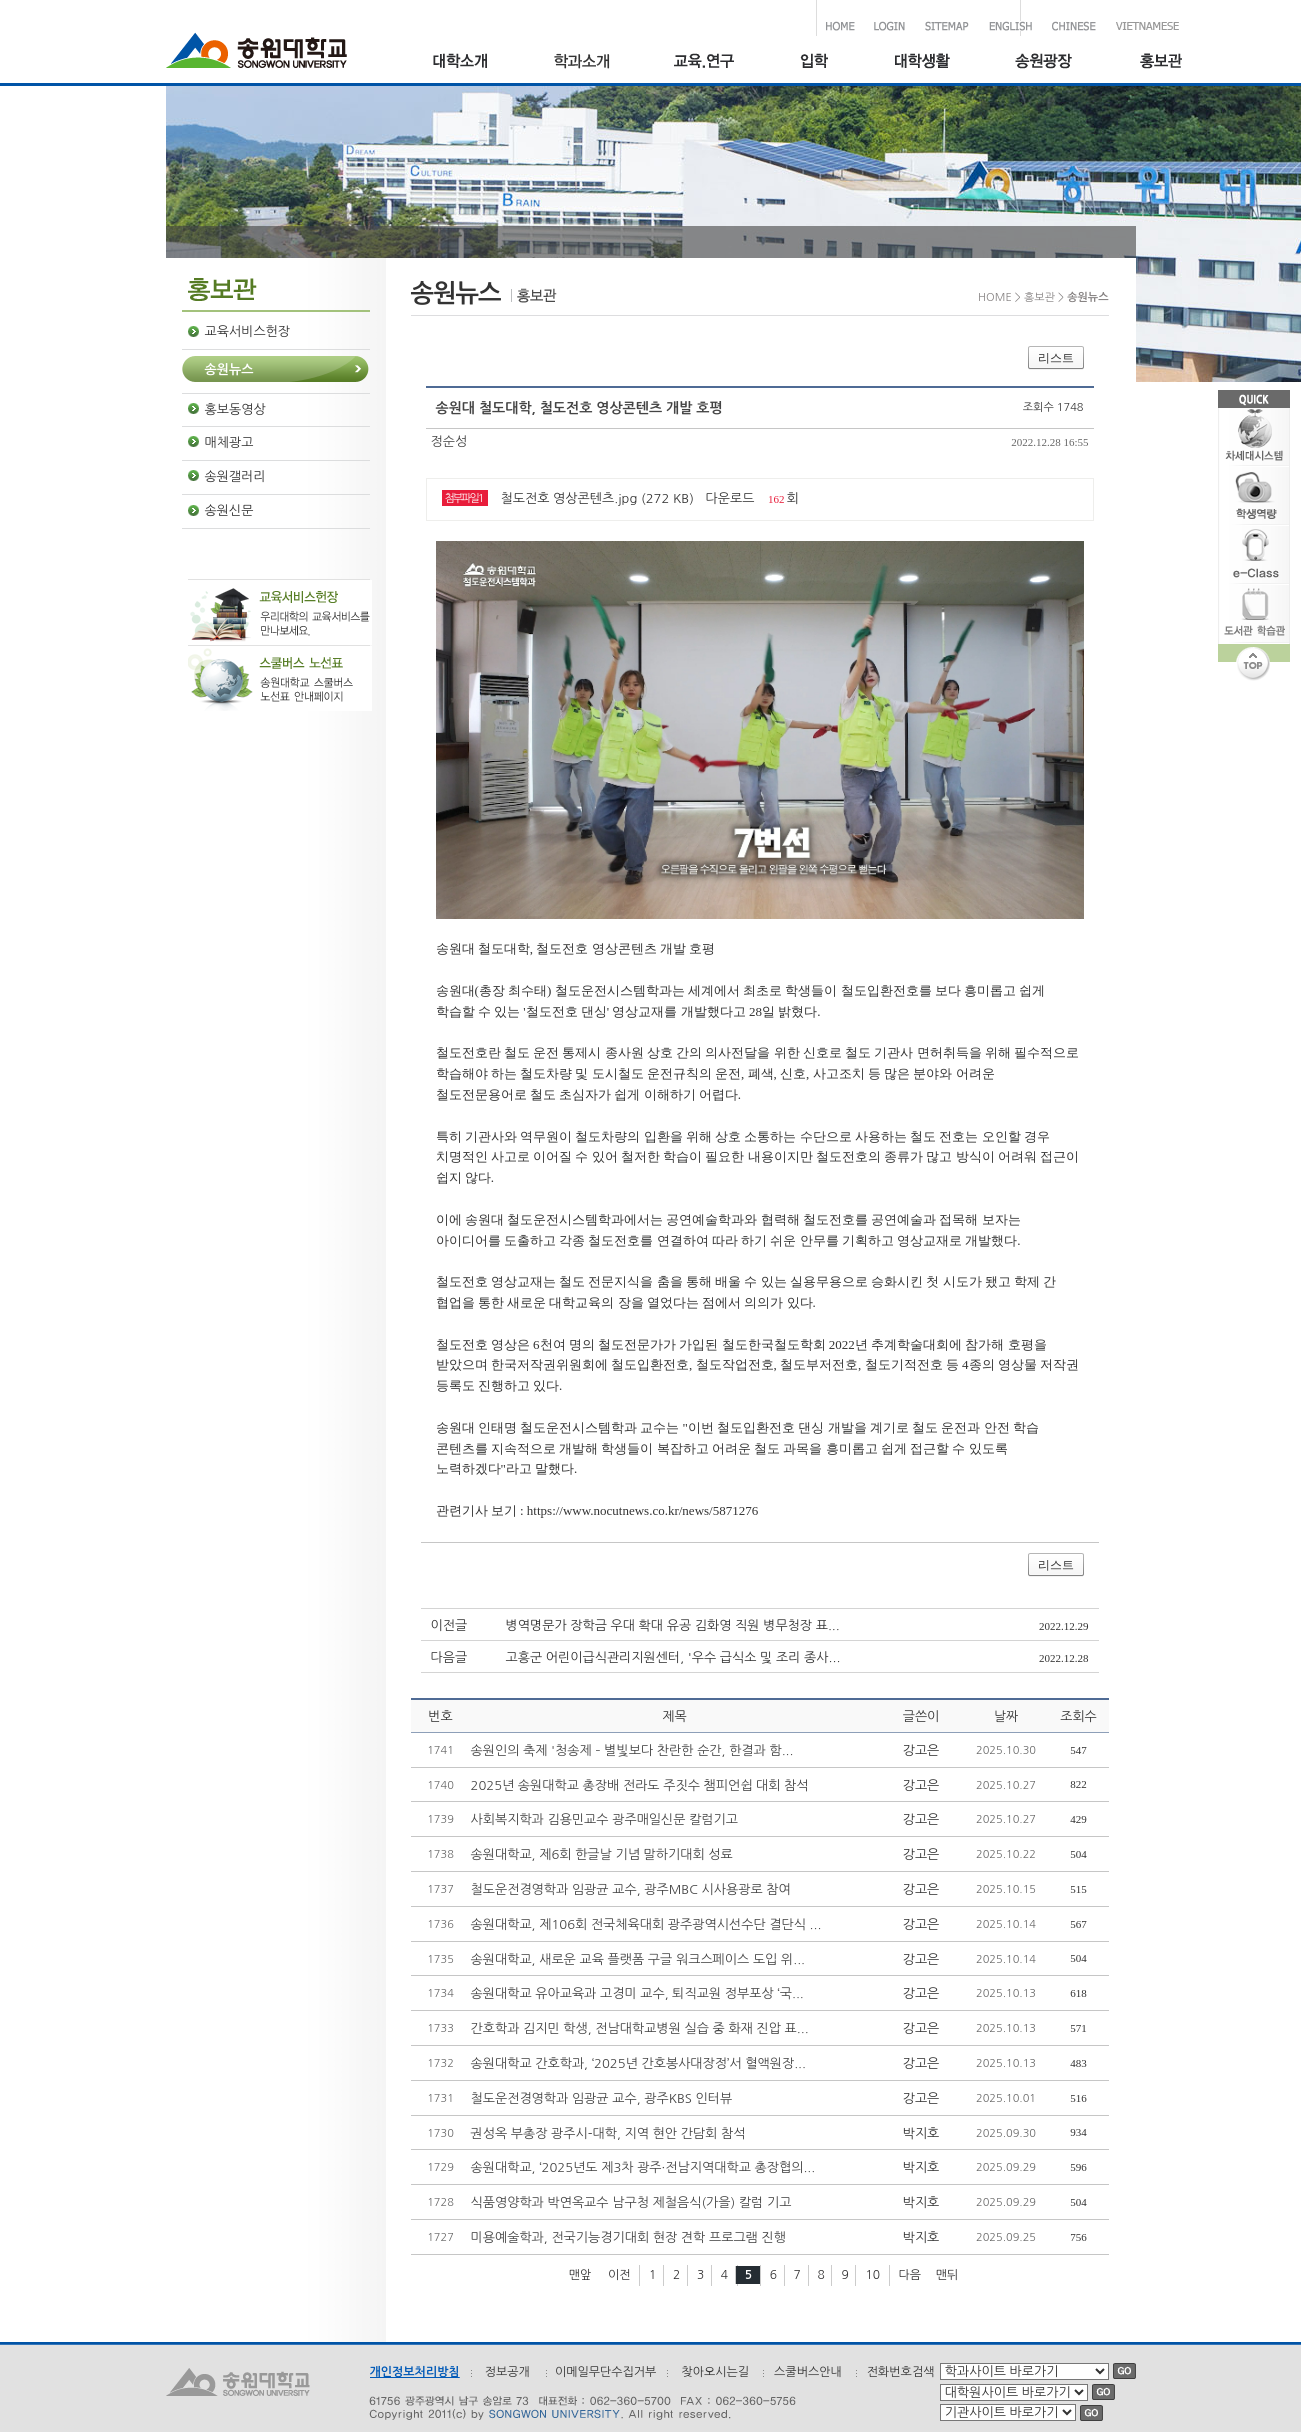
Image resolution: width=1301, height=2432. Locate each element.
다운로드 (730, 498)
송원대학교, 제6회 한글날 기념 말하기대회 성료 (602, 1854)
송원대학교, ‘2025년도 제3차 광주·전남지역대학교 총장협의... (643, 2167)
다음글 (449, 1657)
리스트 (1056, 358)
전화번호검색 (901, 2372)
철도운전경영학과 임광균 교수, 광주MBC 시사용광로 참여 (631, 1889)
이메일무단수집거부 (606, 2372)
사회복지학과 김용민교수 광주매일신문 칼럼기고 (605, 1819)
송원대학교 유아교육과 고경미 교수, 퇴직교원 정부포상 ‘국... (637, 1993)
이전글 (449, 1625)
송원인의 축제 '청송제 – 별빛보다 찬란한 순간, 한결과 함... (632, 1750)
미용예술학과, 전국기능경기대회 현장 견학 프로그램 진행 (628, 2237)
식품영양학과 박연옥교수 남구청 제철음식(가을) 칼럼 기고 (631, 2202)
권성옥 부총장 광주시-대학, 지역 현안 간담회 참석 (608, 2133)
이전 (619, 2275)
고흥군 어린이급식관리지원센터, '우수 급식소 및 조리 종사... (673, 1657)
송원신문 (229, 510)
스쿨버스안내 (808, 2372)
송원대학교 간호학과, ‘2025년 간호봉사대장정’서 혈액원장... (638, 2063)
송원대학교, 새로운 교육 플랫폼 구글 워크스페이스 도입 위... (638, 1959)
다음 (910, 2275)
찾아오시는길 (715, 2372)
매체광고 (229, 442)
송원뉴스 (229, 369)
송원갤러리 (235, 476)
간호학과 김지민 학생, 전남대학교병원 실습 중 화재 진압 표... (640, 2028)
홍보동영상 (235, 409)
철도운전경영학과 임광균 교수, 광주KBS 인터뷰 (602, 2098)
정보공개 (507, 2372)
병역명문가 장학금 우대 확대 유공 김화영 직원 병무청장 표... (673, 1625)
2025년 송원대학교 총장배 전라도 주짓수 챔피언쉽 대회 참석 (640, 1785)
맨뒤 (947, 2275)
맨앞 (580, 2275)
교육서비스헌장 (248, 331)
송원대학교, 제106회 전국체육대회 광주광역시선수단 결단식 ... (646, 1924)
